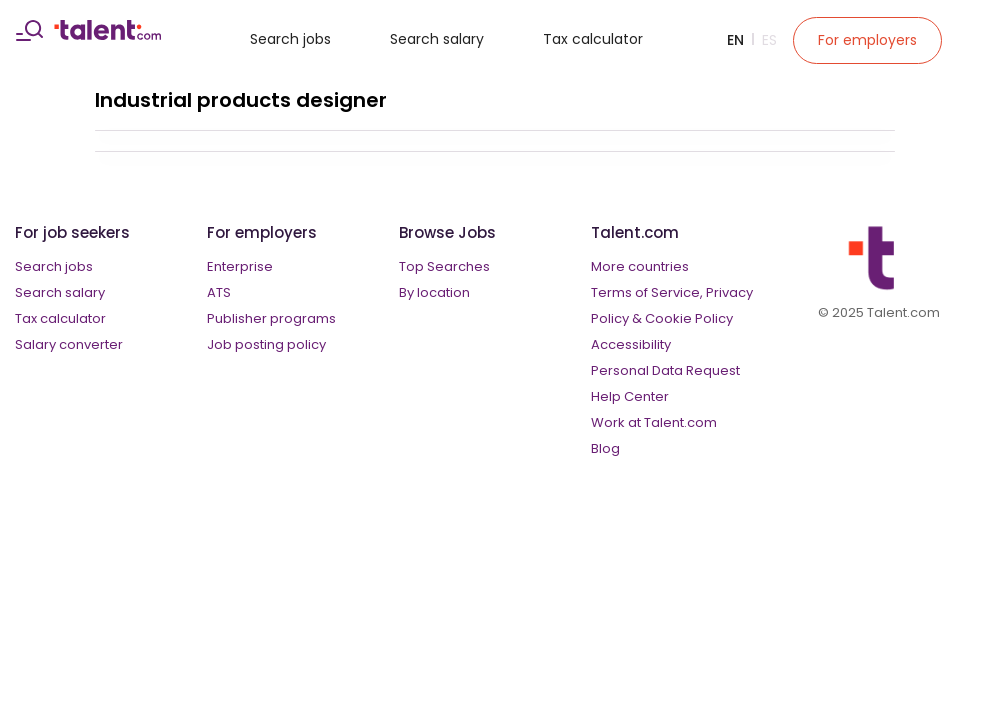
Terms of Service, (647, 292)
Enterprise (240, 266)
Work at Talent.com (654, 422)
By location (434, 292)
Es (769, 40)
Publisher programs (271, 318)
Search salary (437, 39)
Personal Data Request (665, 370)
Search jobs (290, 39)
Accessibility (631, 344)
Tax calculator (593, 39)
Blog (605, 448)
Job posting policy (266, 344)
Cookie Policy (689, 318)
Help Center (630, 396)
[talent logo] (107, 35)
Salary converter (69, 344)
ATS (219, 292)
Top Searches (444, 266)
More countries (640, 266)
